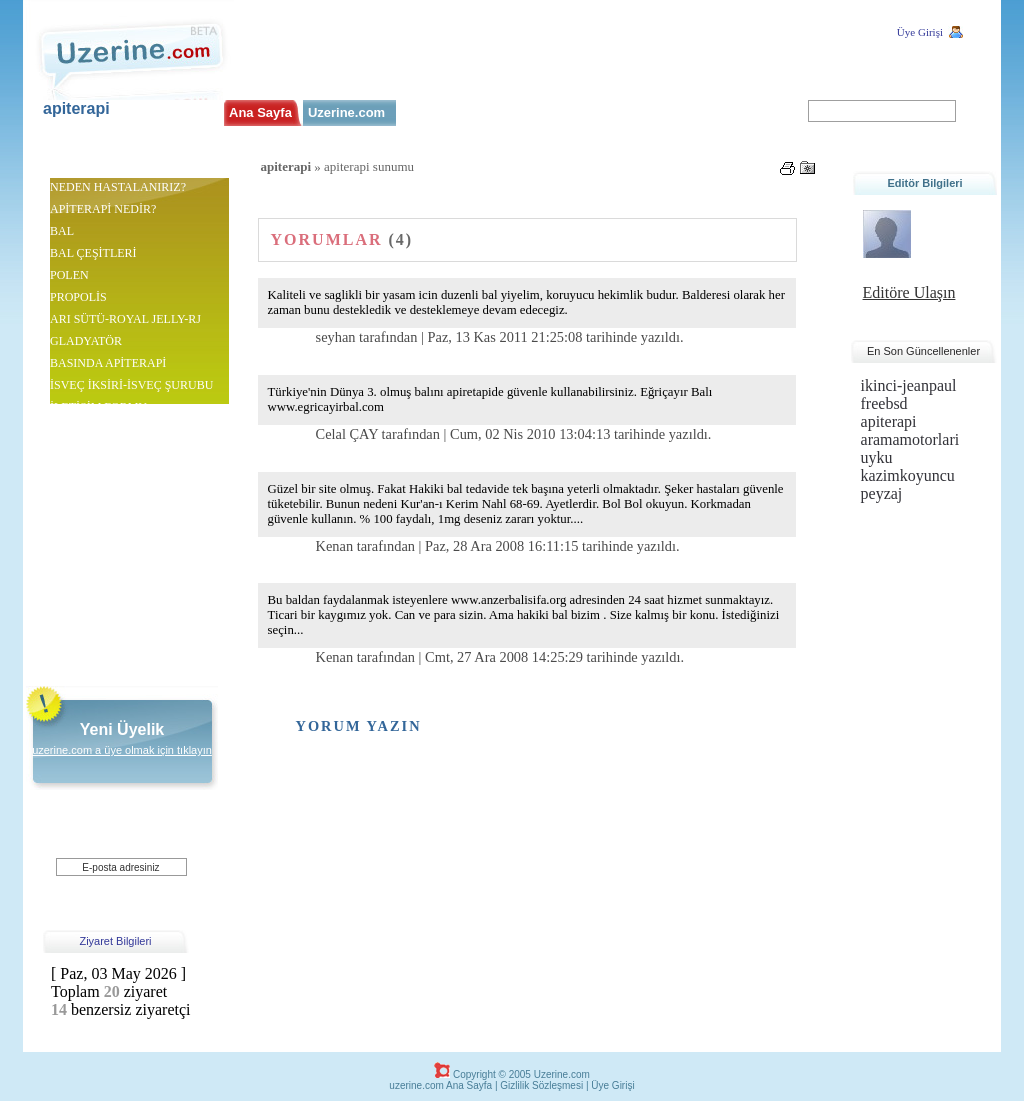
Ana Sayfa (260, 112)
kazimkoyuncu (908, 475)
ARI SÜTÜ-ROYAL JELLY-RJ (125, 319)
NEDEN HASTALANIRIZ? (118, 187)
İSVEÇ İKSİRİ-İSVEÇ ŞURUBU (131, 385)
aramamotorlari (910, 439)
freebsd (884, 403)
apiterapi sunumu (91, 429)
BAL (62, 231)
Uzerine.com (346, 112)
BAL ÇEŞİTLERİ (93, 253)
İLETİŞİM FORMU (98, 407)
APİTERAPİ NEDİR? (103, 209)
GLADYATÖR (86, 341)
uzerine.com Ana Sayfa (440, 1085)
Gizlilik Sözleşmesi (541, 1085)
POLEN (69, 275)
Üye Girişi (920, 32)
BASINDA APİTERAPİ (108, 363)
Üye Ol (108, 887)
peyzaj (882, 493)
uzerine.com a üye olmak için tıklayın (122, 750)
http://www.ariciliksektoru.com (125, 451)
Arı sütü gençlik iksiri (102, 644)
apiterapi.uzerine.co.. (140, 169)
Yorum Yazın (359, 726)
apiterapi (76, 108)
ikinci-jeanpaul (909, 385)
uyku (877, 457)
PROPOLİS (78, 297)
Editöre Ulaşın (909, 292)
